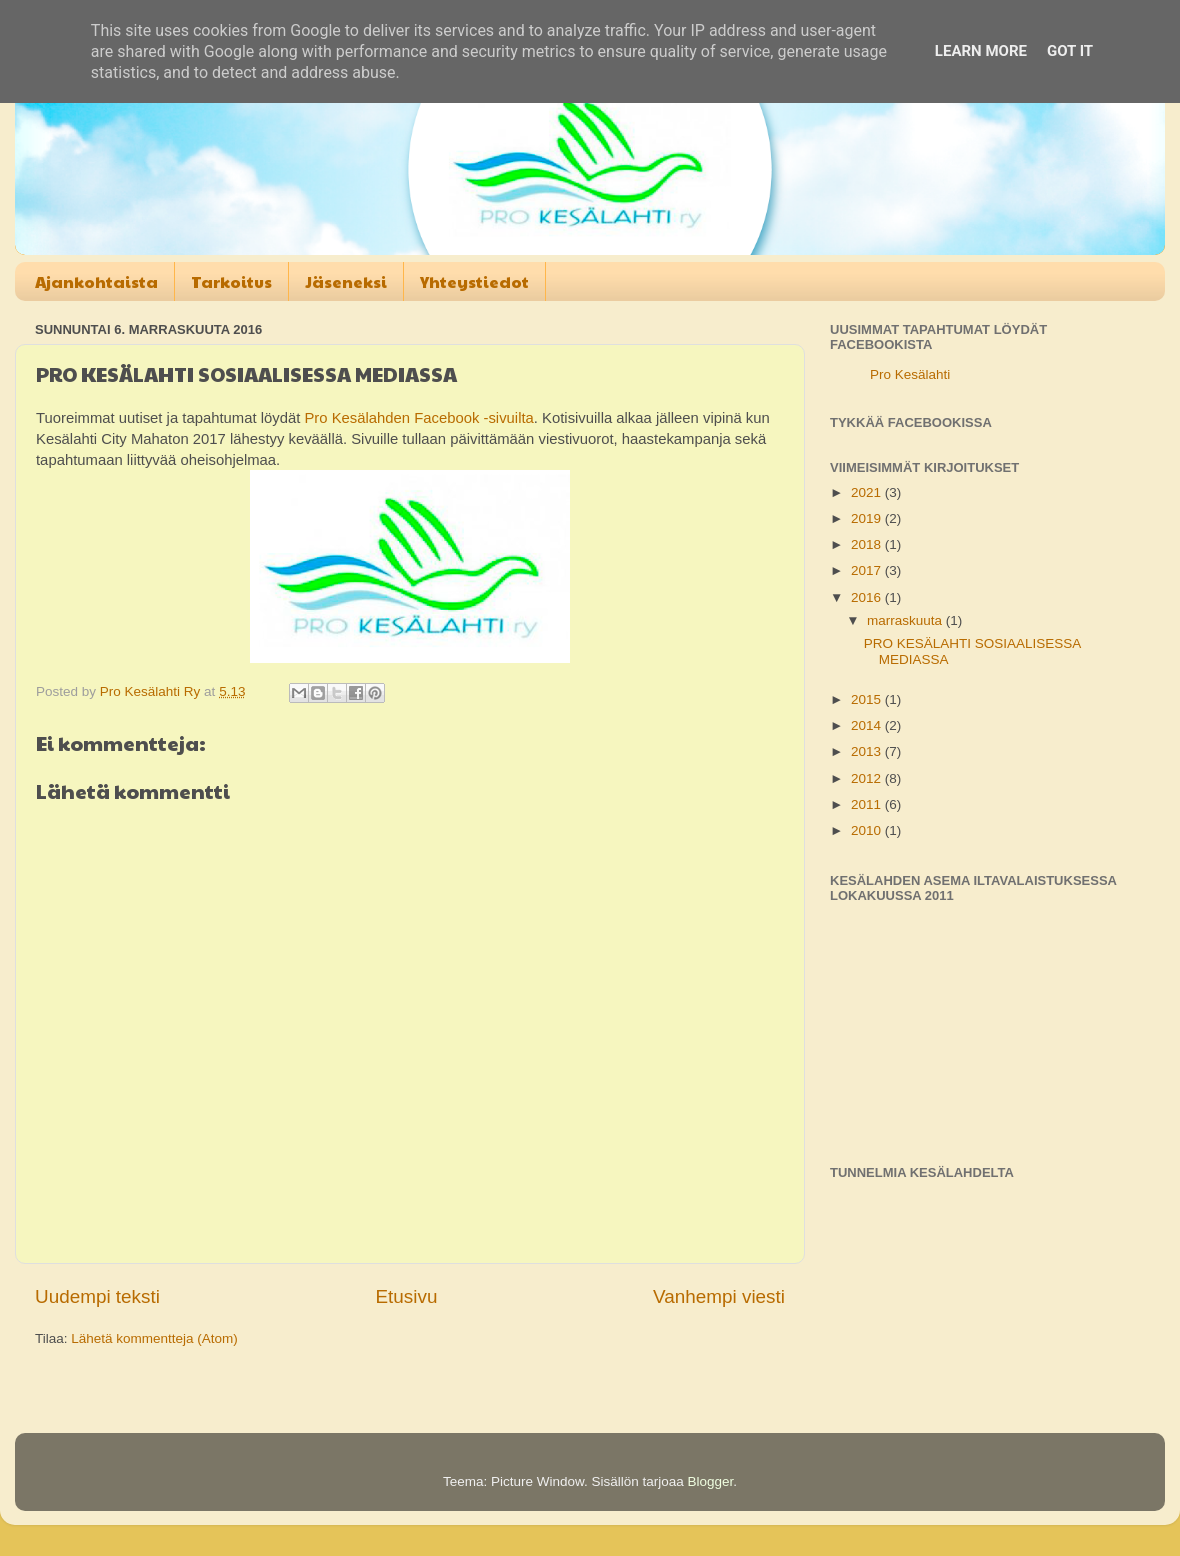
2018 (868, 544)
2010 (868, 830)
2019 (868, 518)
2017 (868, 570)
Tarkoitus (231, 281)
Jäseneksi (346, 281)
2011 (868, 804)
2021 (868, 492)
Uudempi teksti (97, 1296)
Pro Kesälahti (910, 374)
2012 (868, 778)
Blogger (711, 1481)
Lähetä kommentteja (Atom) (154, 1338)
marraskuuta (906, 620)
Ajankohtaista (96, 281)
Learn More (981, 51)
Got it (1070, 51)
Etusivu (407, 1296)
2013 (868, 751)
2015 (868, 699)
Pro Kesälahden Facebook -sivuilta (418, 418)
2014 (868, 725)
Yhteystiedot (474, 281)
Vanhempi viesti (719, 1296)
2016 (868, 597)
